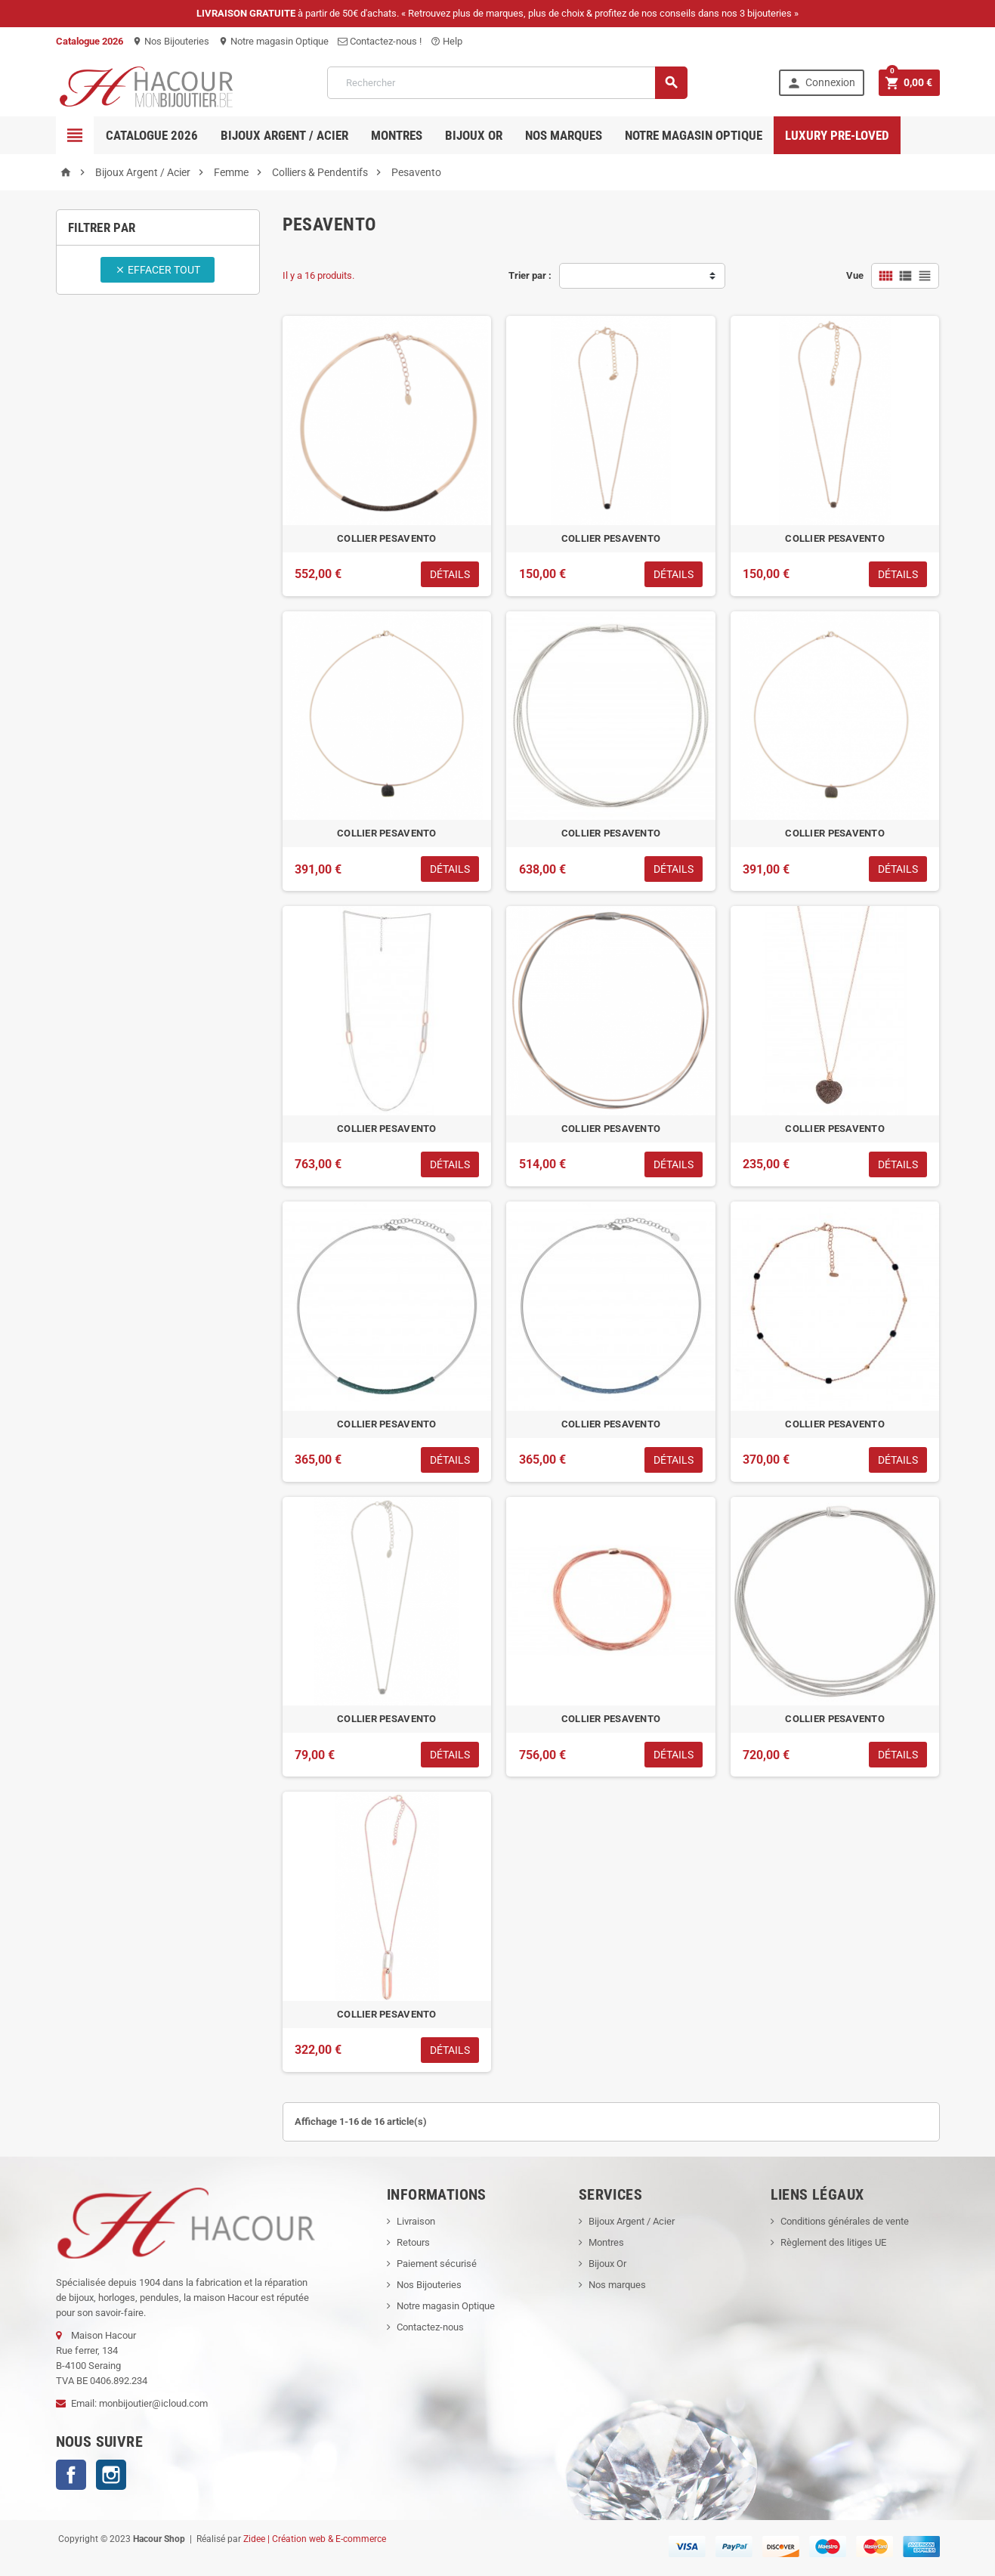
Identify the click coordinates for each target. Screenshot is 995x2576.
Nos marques (563, 135)
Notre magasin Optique (273, 41)
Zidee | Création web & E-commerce (314, 2539)
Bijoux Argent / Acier (284, 135)
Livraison (416, 2221)
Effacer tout (157, 270)
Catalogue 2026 (152, 135)
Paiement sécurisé (437, 2263)
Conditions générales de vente (844, 2221)
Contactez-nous (430, 2327)
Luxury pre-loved (837, 135)
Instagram (111, 2475)
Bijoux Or (607, 2263)
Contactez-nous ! (380, 41)
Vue (855, 275)
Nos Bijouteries (170, 41)
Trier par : (530, 275)
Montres (396, 135)
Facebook (71, 2475)
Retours (413, 2242)
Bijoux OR (473, 135)
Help (446, 41)
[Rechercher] (507, 82)
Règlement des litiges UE (833, 2242)
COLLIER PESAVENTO (387, 538)
